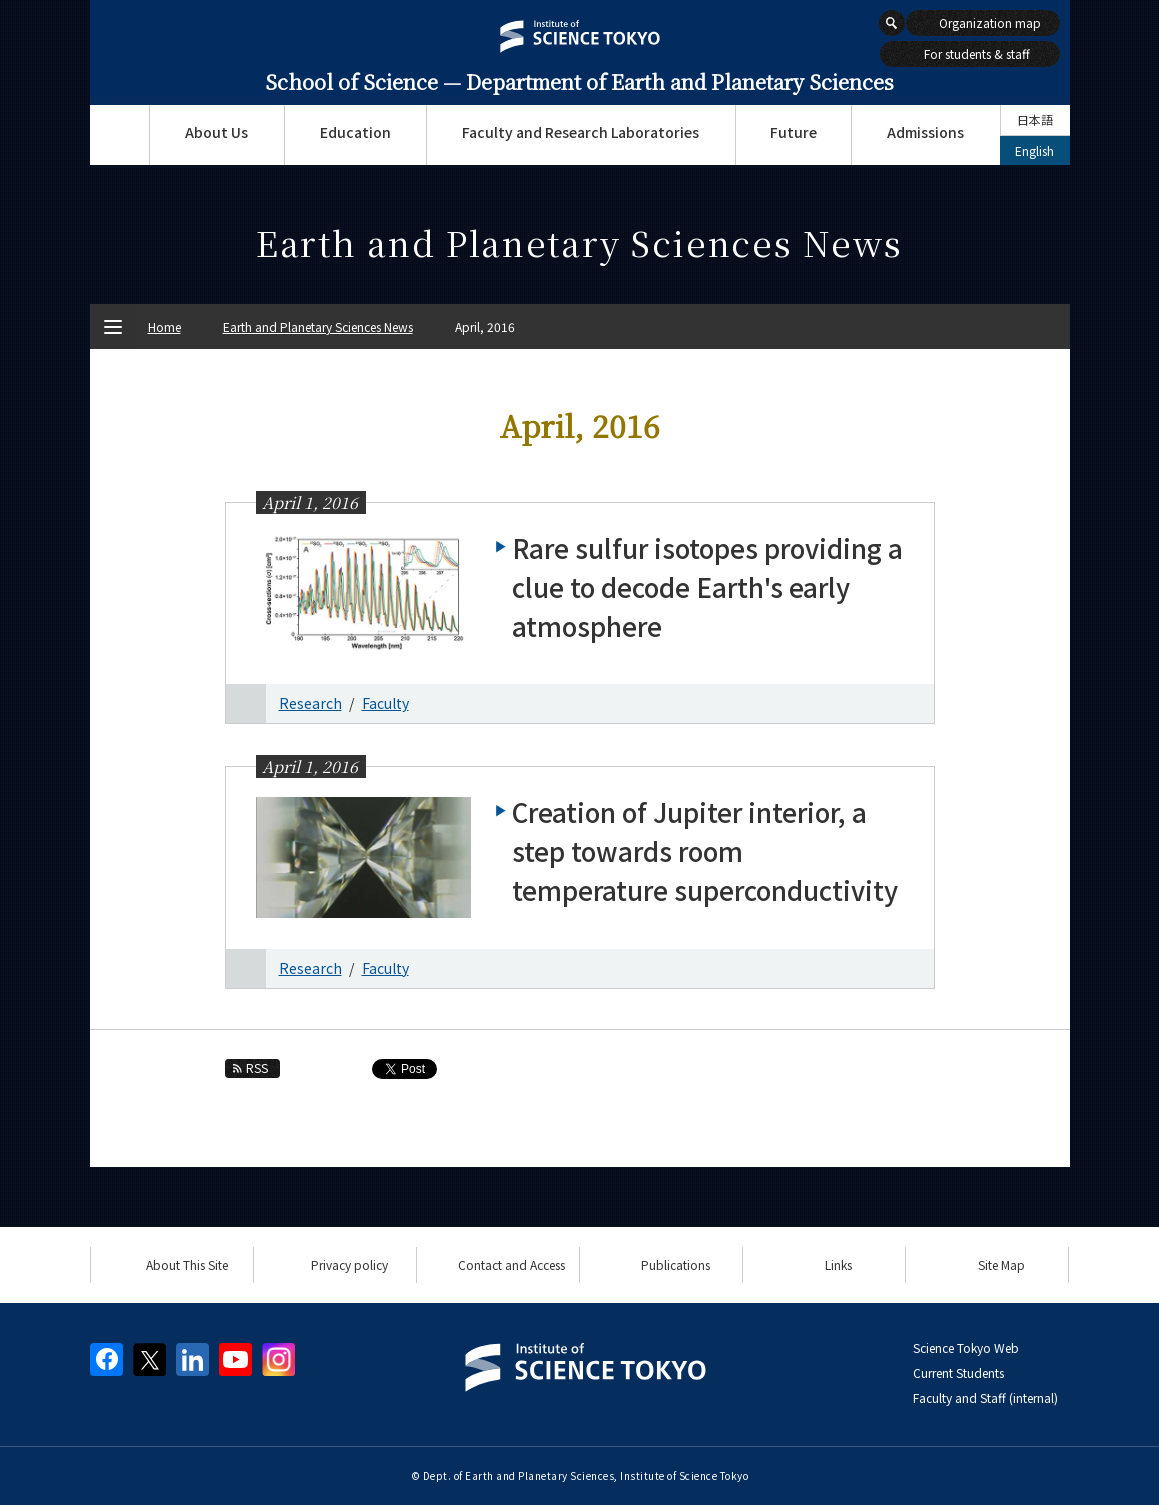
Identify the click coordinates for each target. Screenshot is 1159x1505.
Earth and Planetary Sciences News (318, 326)
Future (793, 132)
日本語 (1035, 119)
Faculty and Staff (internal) (985, 1397)
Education (355, 132)
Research (310, 703)
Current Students (958, 1372)
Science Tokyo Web (966, 1347)
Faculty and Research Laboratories (580, 132)
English (1034, 150)
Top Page (119, 135)
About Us (216, 132)
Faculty (385, 703)
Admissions (925, 132)
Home (164, 326)
